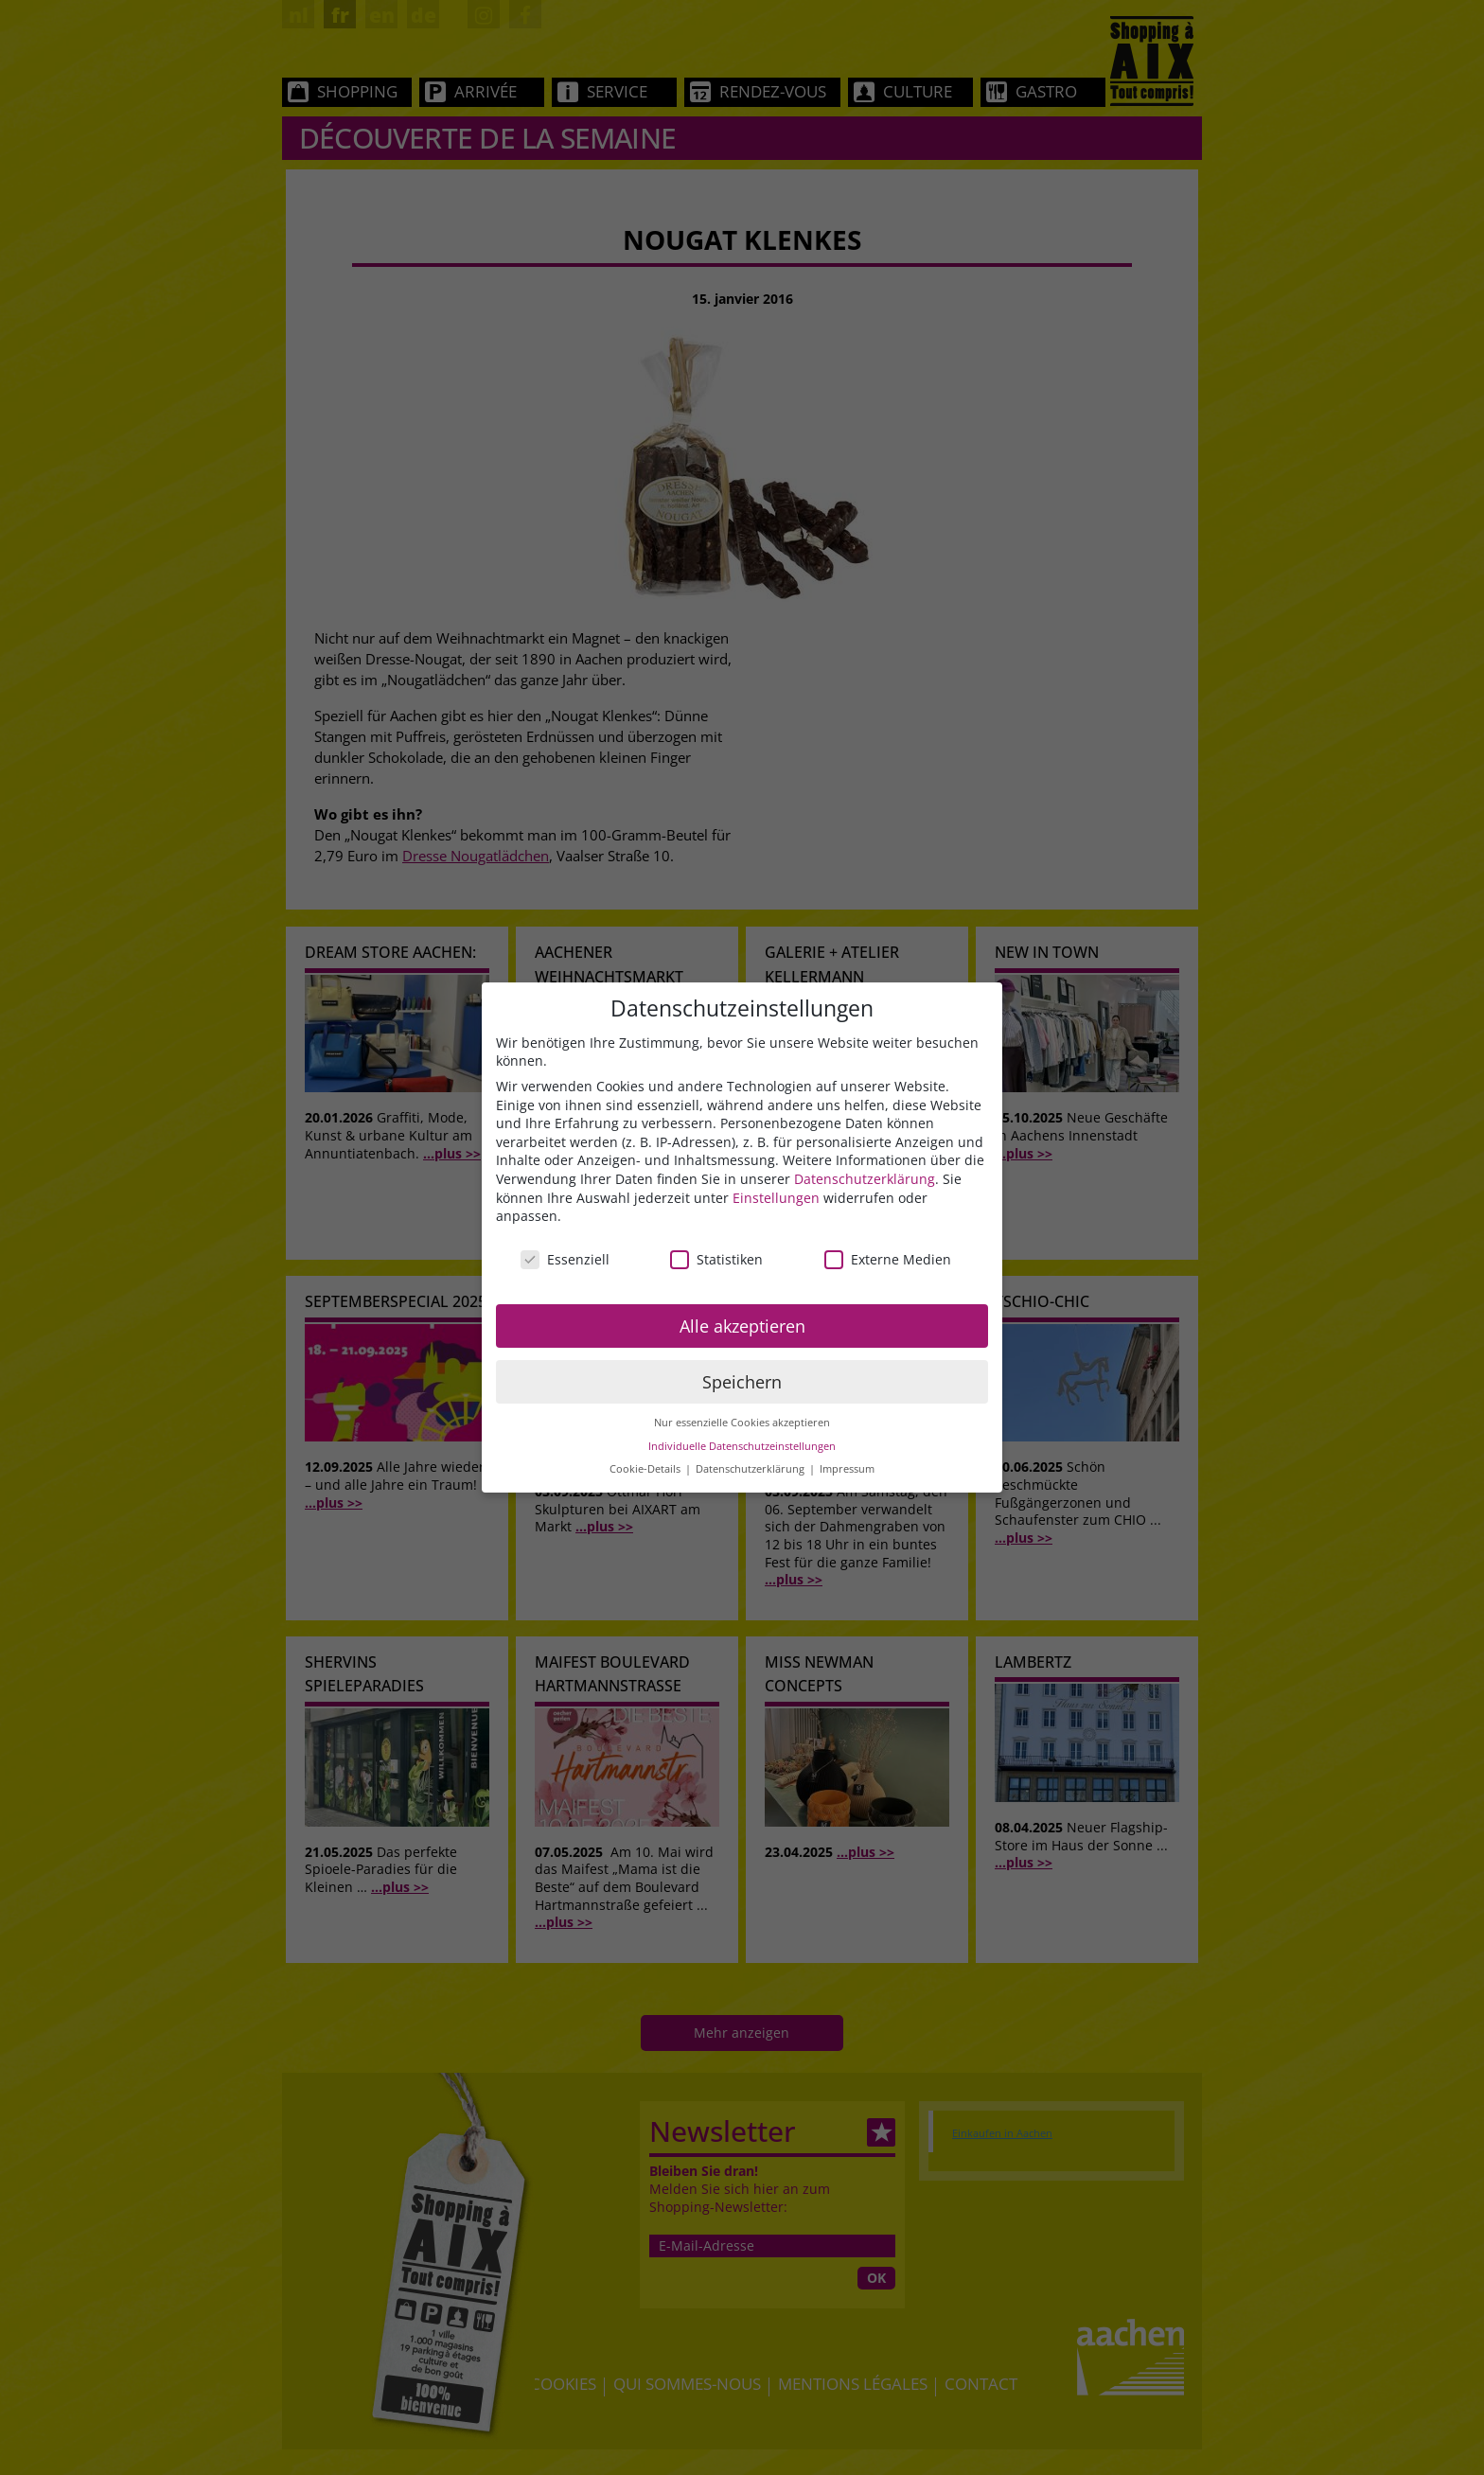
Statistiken (716, 1259)
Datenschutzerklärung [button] (751, 1469)
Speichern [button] (742, 1381)
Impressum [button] (847, 1469)
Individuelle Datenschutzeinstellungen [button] (742, 1446)
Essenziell (565, 1259)
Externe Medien (887, 1259)
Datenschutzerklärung (864, 1179)
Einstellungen (776, 1198)
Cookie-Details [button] (646, 1469)
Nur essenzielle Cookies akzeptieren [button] (742, 1422)
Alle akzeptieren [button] (742, 1326)
